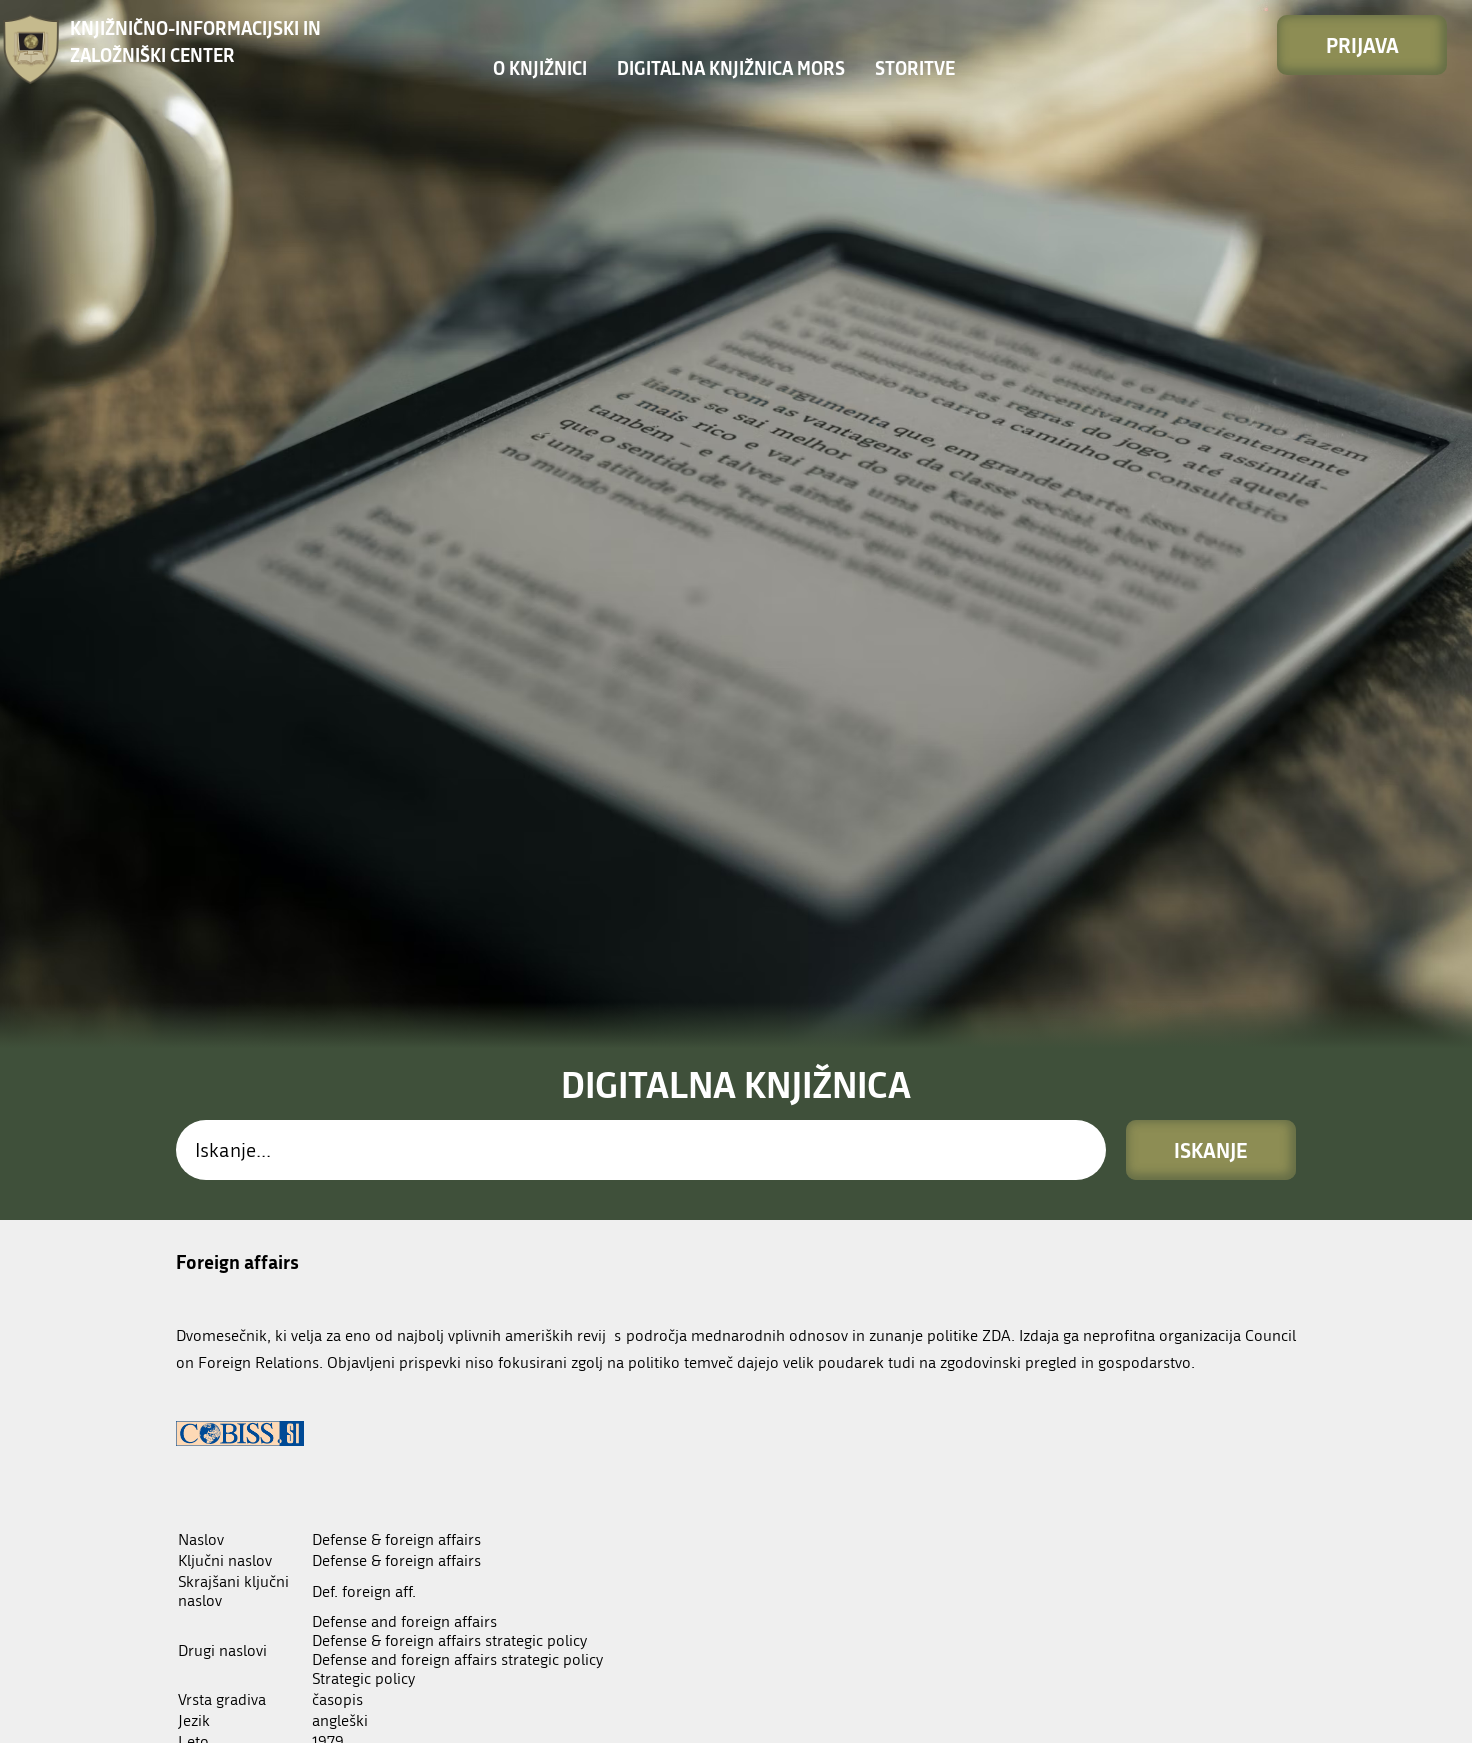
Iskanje (1211, 646)
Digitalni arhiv (241, 1428)
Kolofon (1036, 1712)
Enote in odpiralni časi (719, 1717)
